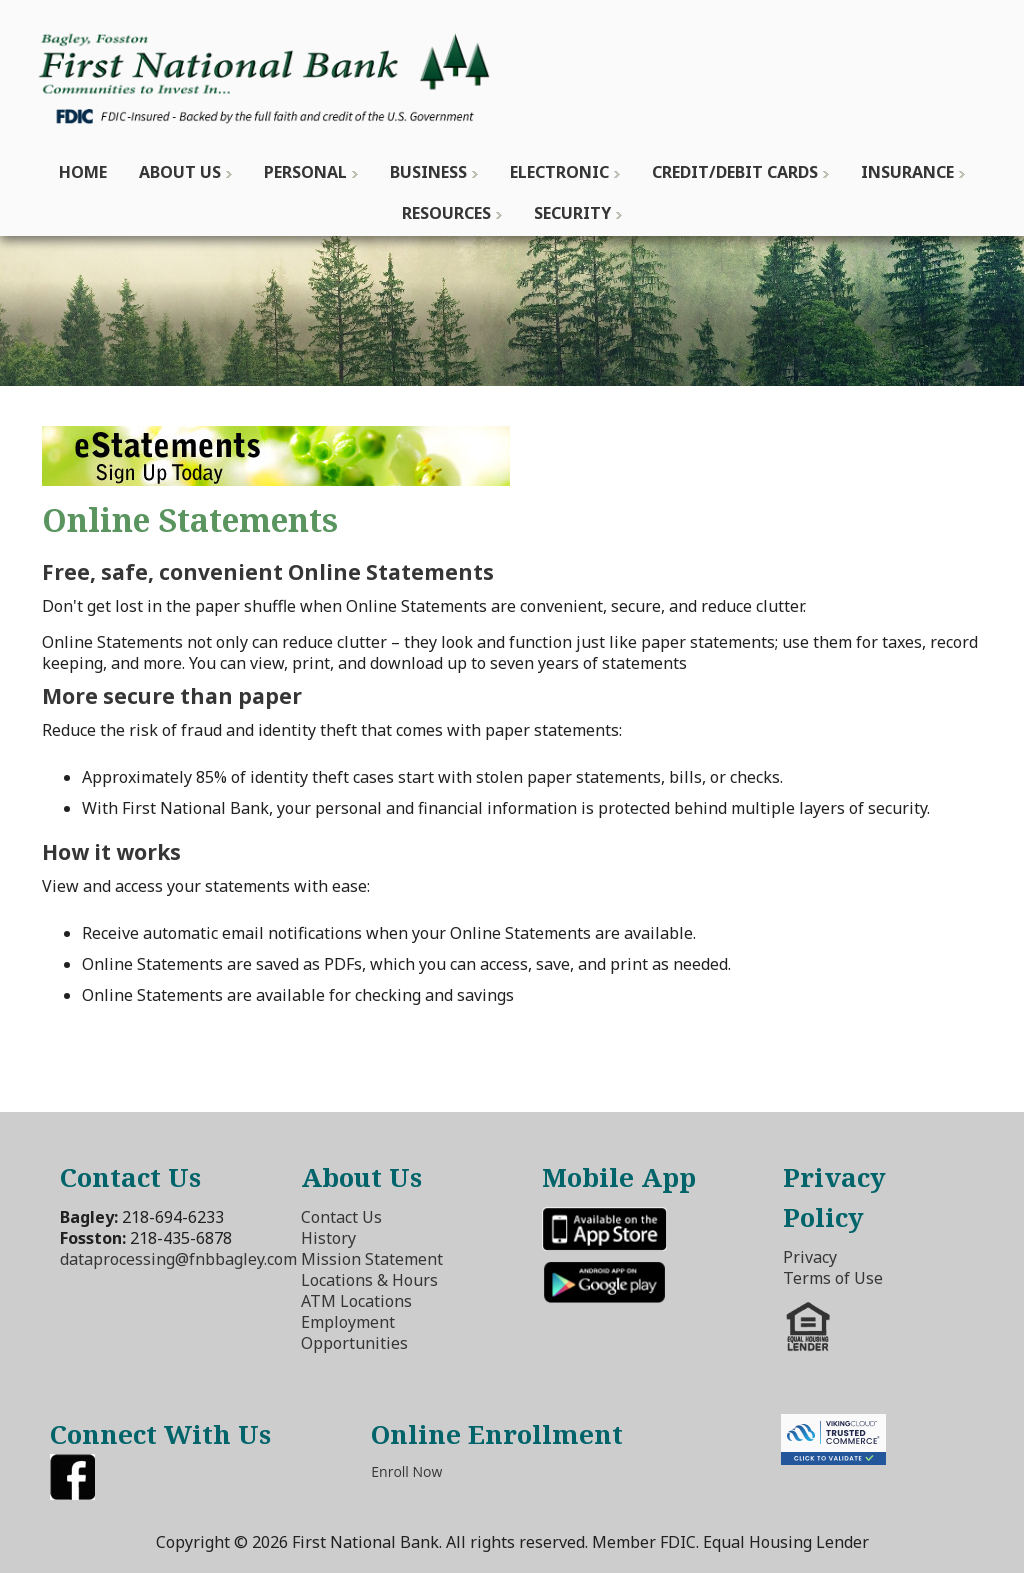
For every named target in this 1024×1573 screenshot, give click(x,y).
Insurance (907, 172)
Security (572, 213)
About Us (180, 172)
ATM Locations (356, 1301)
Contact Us (341, 1217)
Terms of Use (833, 1278)
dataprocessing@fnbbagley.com (178, 1259)
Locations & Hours (369, 1280)
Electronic (559, 172)
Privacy (810, 1257)
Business (428, 172)
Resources (446, 213)
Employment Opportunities (354, 1332)
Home (83, 172)
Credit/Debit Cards (735, 172)
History (328, 1238)
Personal (305, 172)
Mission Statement (372, 1259)
